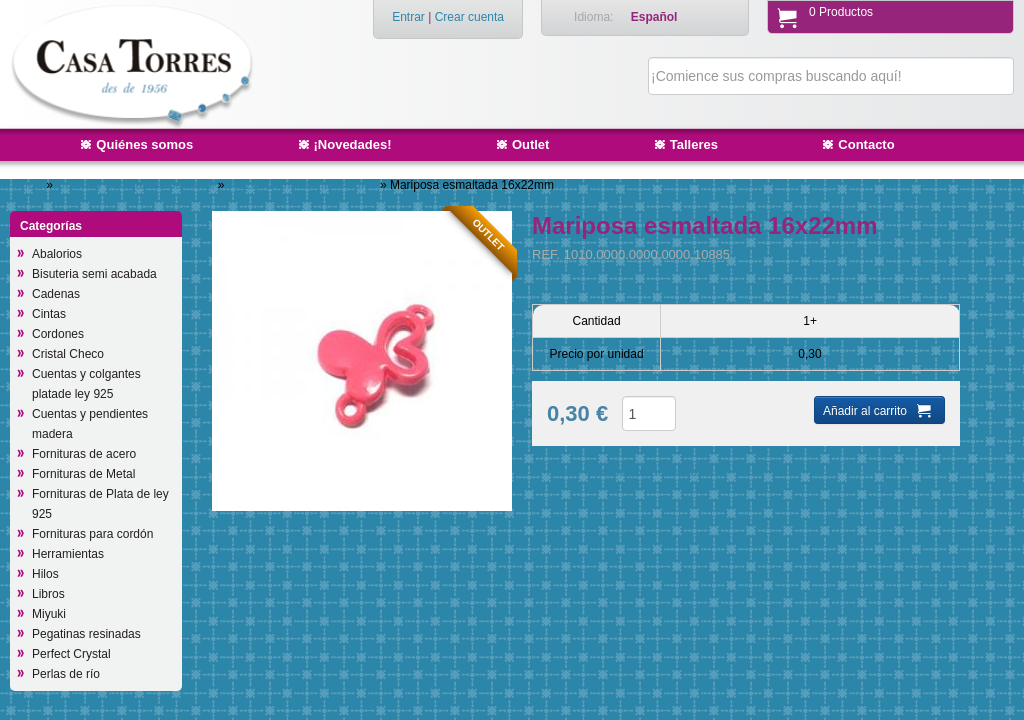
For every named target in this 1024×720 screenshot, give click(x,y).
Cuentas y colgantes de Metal (136, 185)
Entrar (408, 17)
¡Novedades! (353, 144)
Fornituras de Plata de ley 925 (100, 504)
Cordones (58, 334)
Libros (48, 594)
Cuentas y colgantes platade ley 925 (86, 384)
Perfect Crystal (71, 654)
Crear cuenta (469, 17)
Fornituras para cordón (92, 534)
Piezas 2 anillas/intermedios (304, 185)
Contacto (866, 144)
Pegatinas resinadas (86, 634)
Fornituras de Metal (83, 474)
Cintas (49, 314)
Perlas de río (66, 674)
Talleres (694, 144)
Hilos (45, 574)
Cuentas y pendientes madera (90, 424)
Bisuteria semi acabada (94, 274)
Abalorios (57, 254)
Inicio (29, 185)
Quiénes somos (144, 144)
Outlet (531, 144)
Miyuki (49, 614)
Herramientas (68, 554)
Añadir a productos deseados (625, 472)
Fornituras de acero (84, 454)
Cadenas (56, 294)
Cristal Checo (68, 354)
